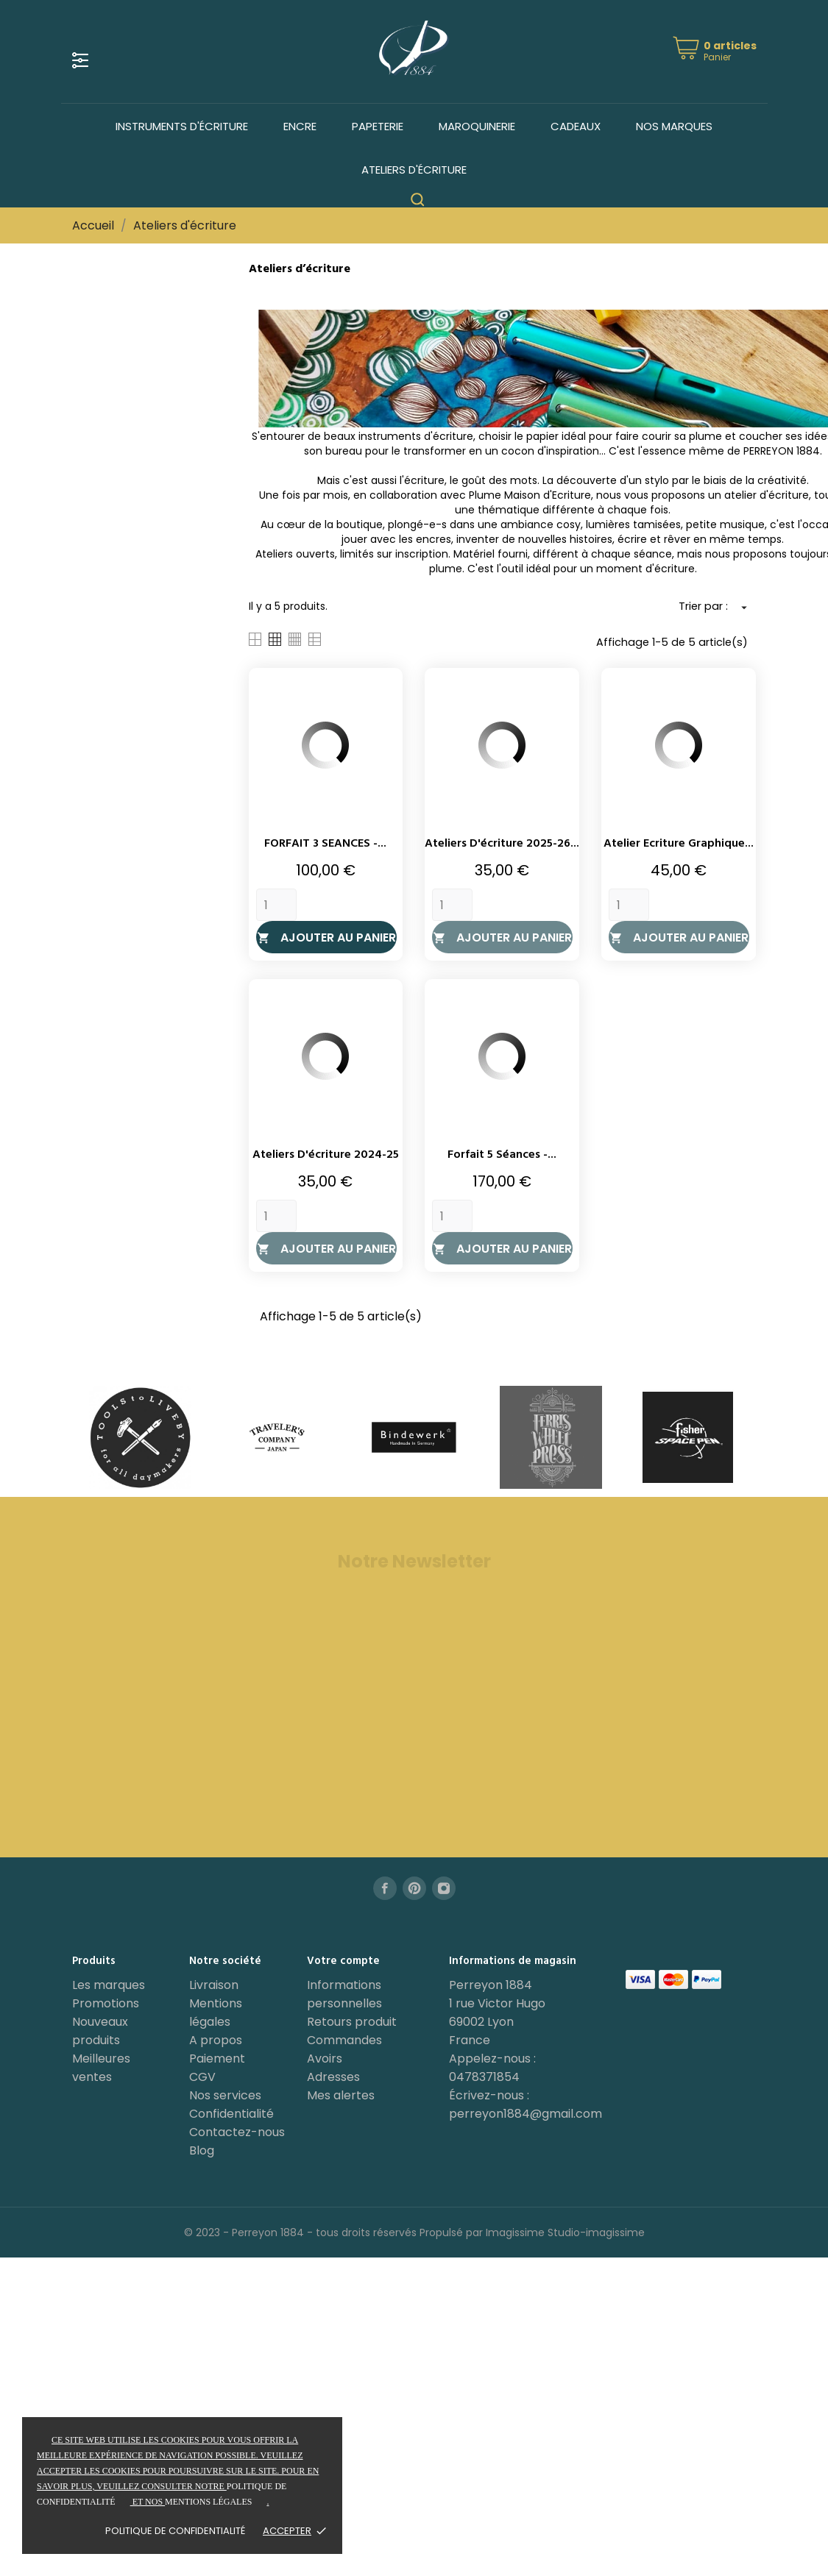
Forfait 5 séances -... (501, 1154)
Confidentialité (231, 2113)
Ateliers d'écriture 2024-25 (325, 1154)
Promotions (105, 2003)
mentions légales (208, 2502)
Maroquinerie (477, 126)
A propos (215, 2040)
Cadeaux (576, 126)
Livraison (213, 1985)
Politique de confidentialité (175, 2531)
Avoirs (324, 2058)
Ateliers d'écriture (414, 169)
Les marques (108, 1985)
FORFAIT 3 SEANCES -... (325, 843)
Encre (299, 126)
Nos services (225, 2095)
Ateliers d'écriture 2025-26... (502, 843)
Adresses (333, 2076)
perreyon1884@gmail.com (525, 2113)
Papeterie (377, 126)
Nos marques (674, 126)
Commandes (344, 2040)
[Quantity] (276, 905)
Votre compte (343, 1961)
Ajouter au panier (326, 937)
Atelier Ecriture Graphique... (679, 843)
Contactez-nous (237, 2132)
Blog (201, 2150)
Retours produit (352, 2021)
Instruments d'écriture (182, 126)
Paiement (217, 2058)
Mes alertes (341, 2095)
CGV (202, 2076)
